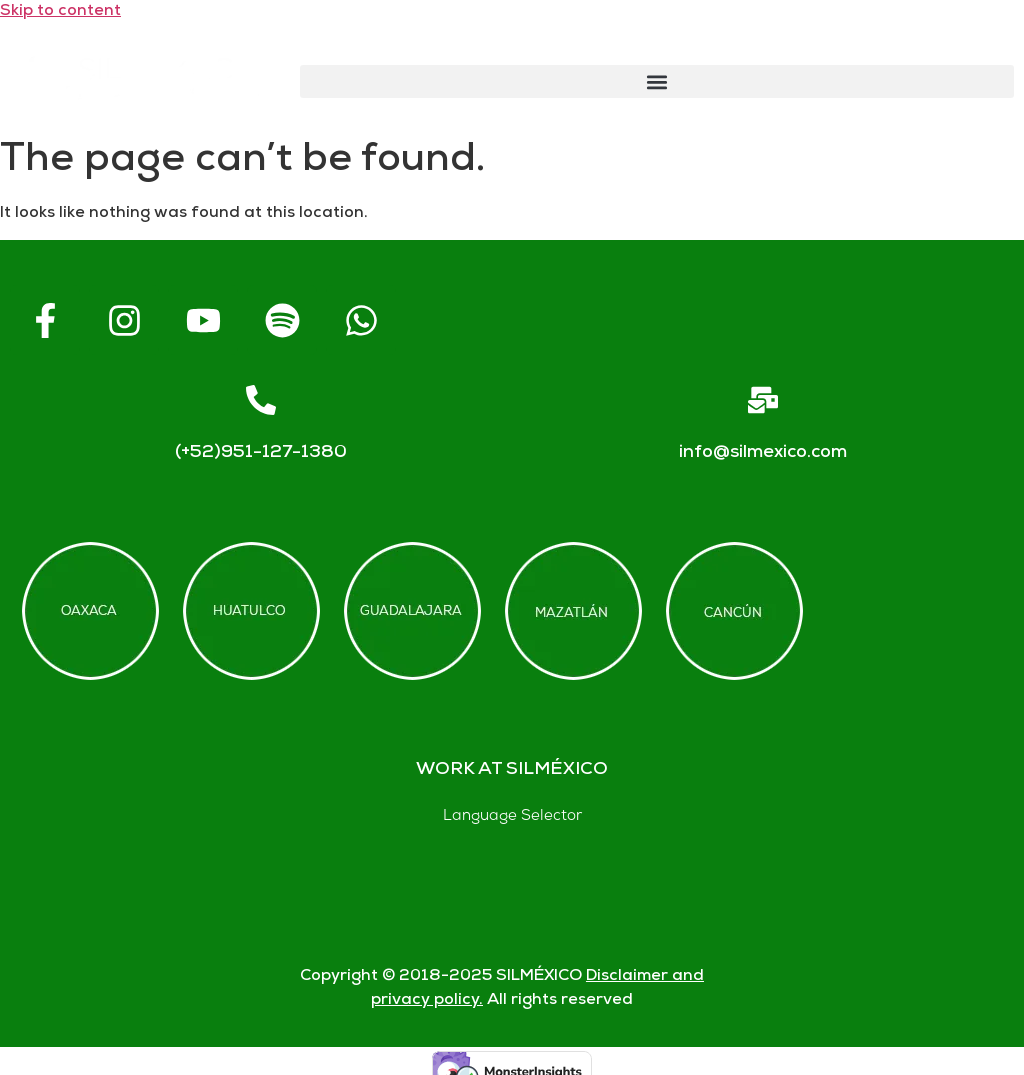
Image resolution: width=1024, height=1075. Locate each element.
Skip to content (60, 11)
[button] (657, 81)
